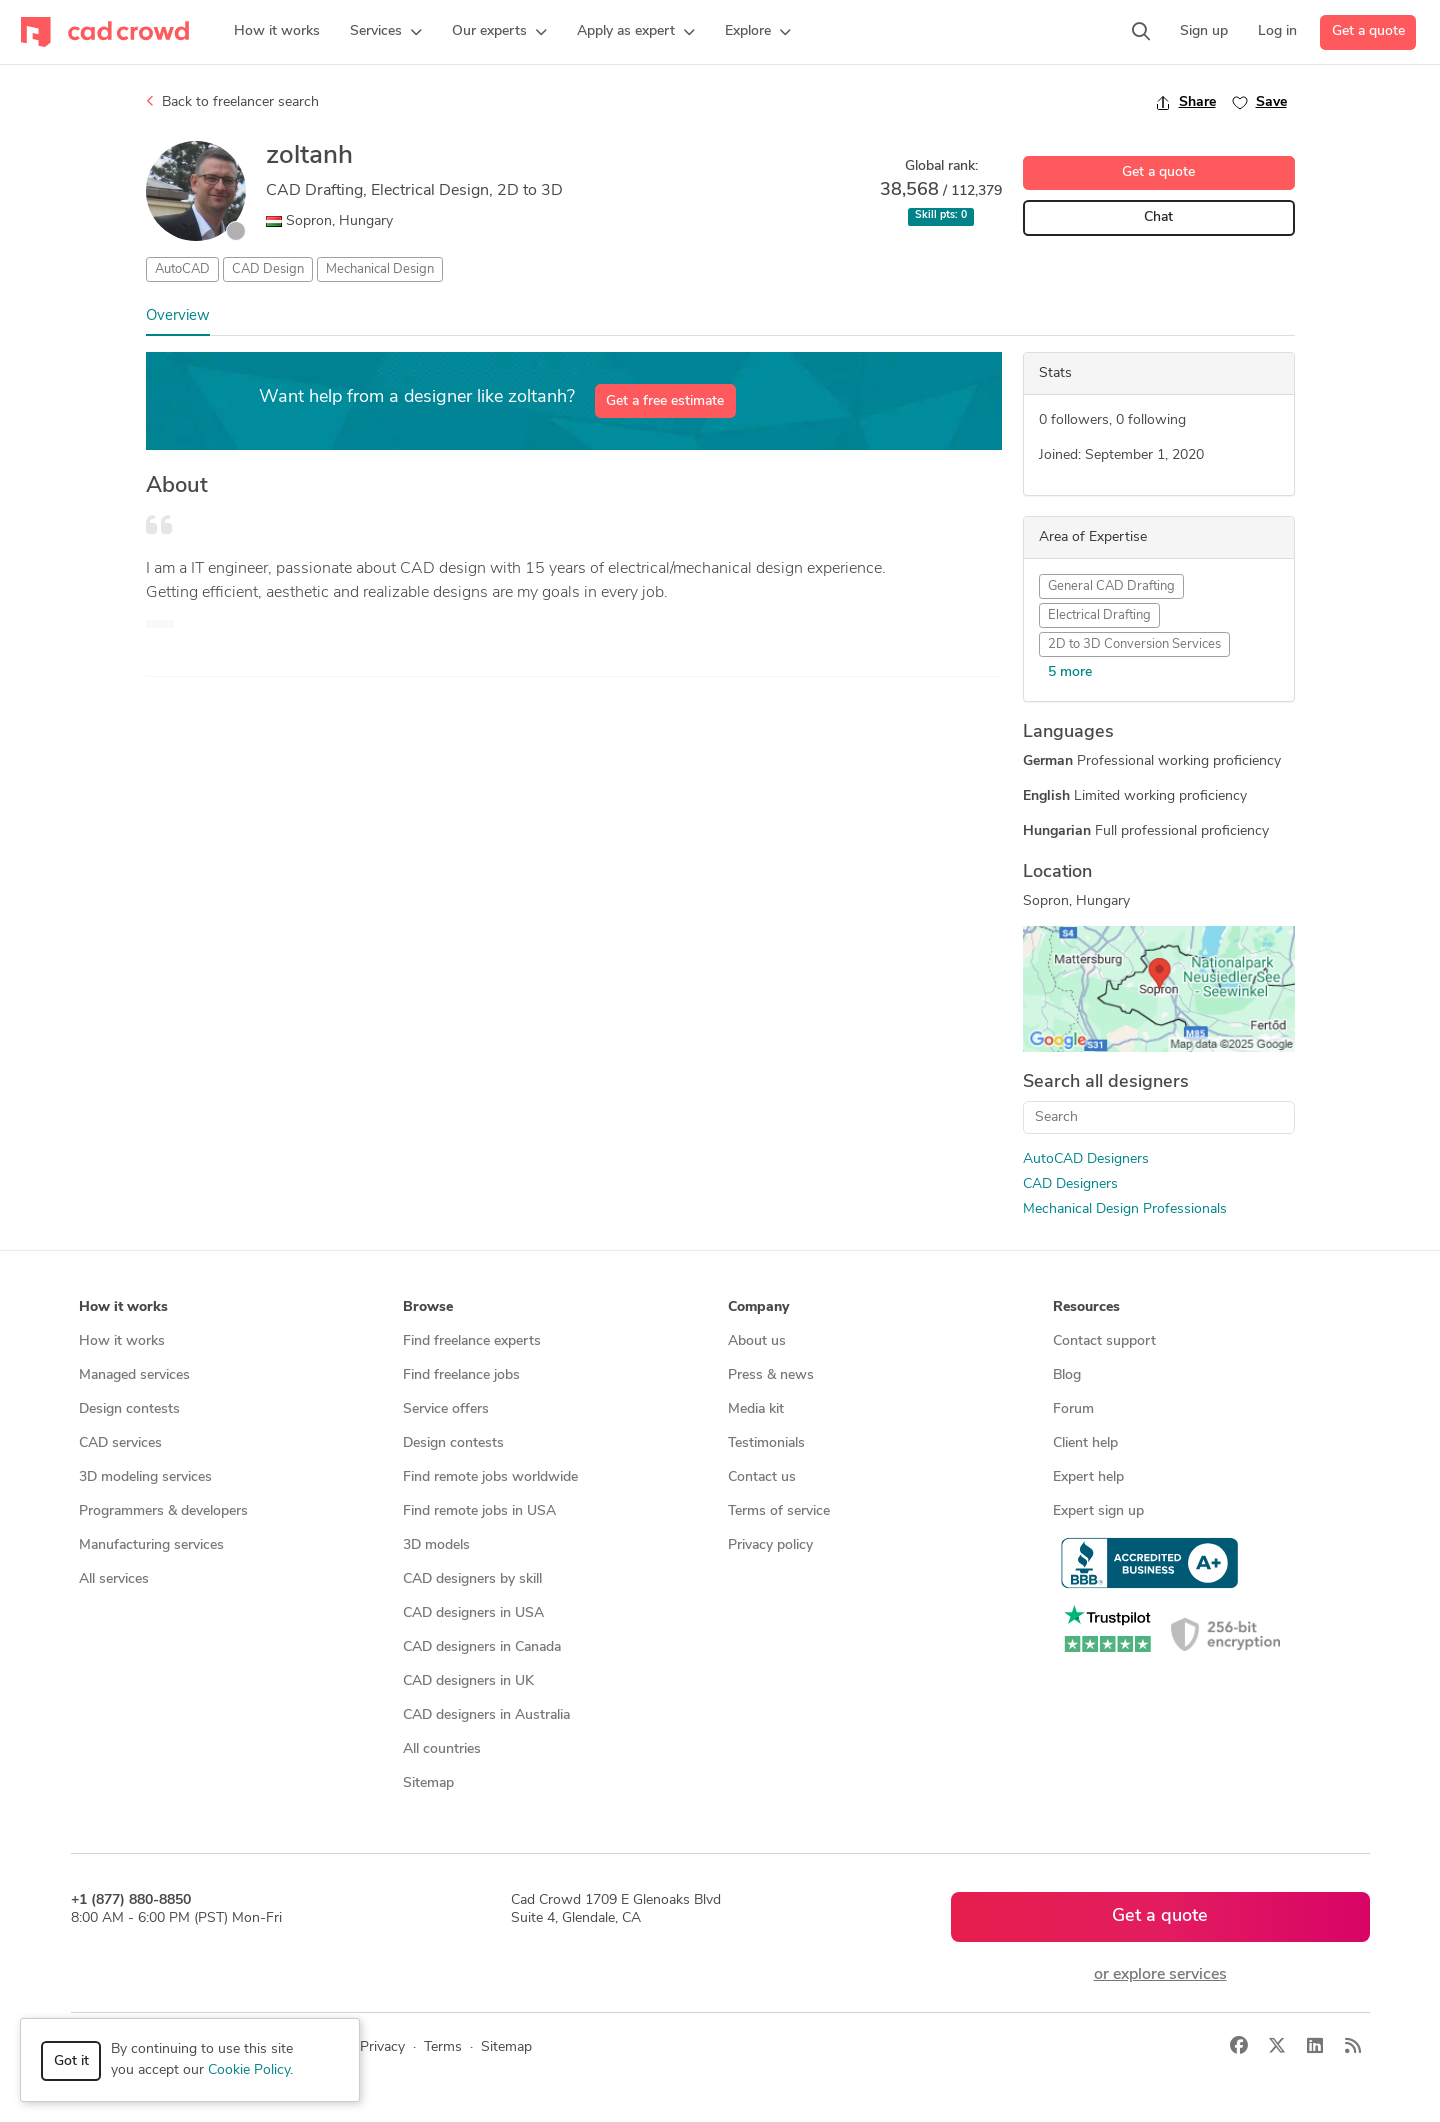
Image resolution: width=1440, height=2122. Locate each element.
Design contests (129, 1409)
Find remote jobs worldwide (490, 1477)
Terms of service (779, 1511)
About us (757, 1341)
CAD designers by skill (472, 1579)
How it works (122, 1341)
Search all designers (1106, 1082)
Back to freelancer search (232, 102)
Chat (1158, 217)
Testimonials (766, 1443)
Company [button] (758, 1307)
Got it (71, 2061)
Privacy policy (770, 1545)
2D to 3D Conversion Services (1134, 644)
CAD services (120, 1443)
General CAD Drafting (1111, 586)
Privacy (382, 2047)
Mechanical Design (380, 269)
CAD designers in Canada (482, 1647)
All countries (442, 1749)
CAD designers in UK (468, 1681)
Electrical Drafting (1099, 615)
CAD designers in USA (473, 1613)
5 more (1070, 672)
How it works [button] (123, 1307)
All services (114, 1579)
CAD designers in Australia (486, 1715)
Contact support (1104, 1341)
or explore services (1160, 1975)
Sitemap (428, 1783)
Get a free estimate (665, 401)
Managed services (134, 1375)
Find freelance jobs (461, 1375)
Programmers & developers (163, 1511)
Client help (1085, 1443)
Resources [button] (1086, 1307)
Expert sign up (1098, 1511)
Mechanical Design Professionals (1125, 1209)
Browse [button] (428, 1307)
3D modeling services (145, 1477)
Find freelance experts (472, 1341)
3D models (436, 1545)
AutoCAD (182, 269)
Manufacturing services (151, 1545)
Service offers (446, 1409)
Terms (443, 2047)
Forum (1073, 1409)
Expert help (1088, 1477)
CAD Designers (1070, 1184)
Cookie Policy (249, 2070)
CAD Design (268, 269)
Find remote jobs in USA (479, 1511)
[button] (386, 32)
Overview (178, 316)
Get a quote (1368, 31)
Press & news (771, 1375)
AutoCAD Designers (1086, 1159)
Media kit (756, 1409)
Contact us (762, 1477)
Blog (1067, 1375)
